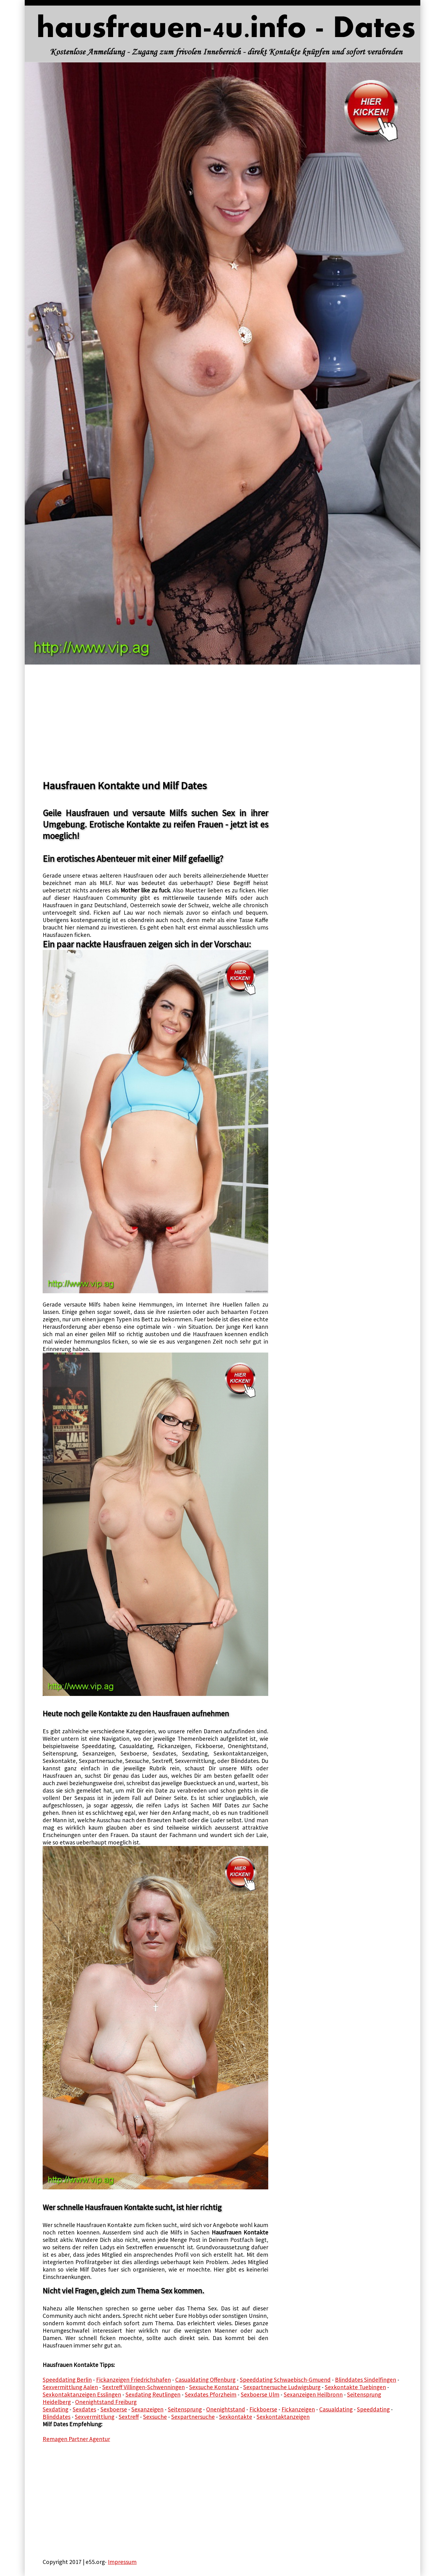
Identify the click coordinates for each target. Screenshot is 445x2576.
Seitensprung (185, 2409)
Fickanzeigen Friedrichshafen (133, 2379)
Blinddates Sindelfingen (365, 2379)
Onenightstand (225, 2409)
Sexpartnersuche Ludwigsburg (281, 2387)
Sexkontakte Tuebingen (355, 2387)
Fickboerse (263, 2409)
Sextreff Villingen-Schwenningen (143, 2387)
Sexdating (55, 2409)
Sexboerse (113, 2409)
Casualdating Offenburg (205, 2379)
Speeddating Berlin (67, 2379)
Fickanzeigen (298, 2409)
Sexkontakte (235, 2416)
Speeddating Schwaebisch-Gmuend (285, 2379)
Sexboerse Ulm (260, 2394)
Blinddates (56, 2416)
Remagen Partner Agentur (76, 2439)
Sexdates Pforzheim (210, 2394)
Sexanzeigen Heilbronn (313, 2394)
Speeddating (373, 2409)
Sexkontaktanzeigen (283, 2416)
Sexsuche (155, 2416)
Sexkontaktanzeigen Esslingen (82, 2394)
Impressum (122, 2562)
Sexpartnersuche (193, 2416)
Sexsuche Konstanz (214, 2387)
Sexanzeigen (147, 2409)
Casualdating (336, 2409)
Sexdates (84, 2409)
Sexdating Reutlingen (152, 2394)
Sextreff (129, 2416)
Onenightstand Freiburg (106, 2402)
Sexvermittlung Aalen (70, 2387)
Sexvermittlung (94, 2416)
